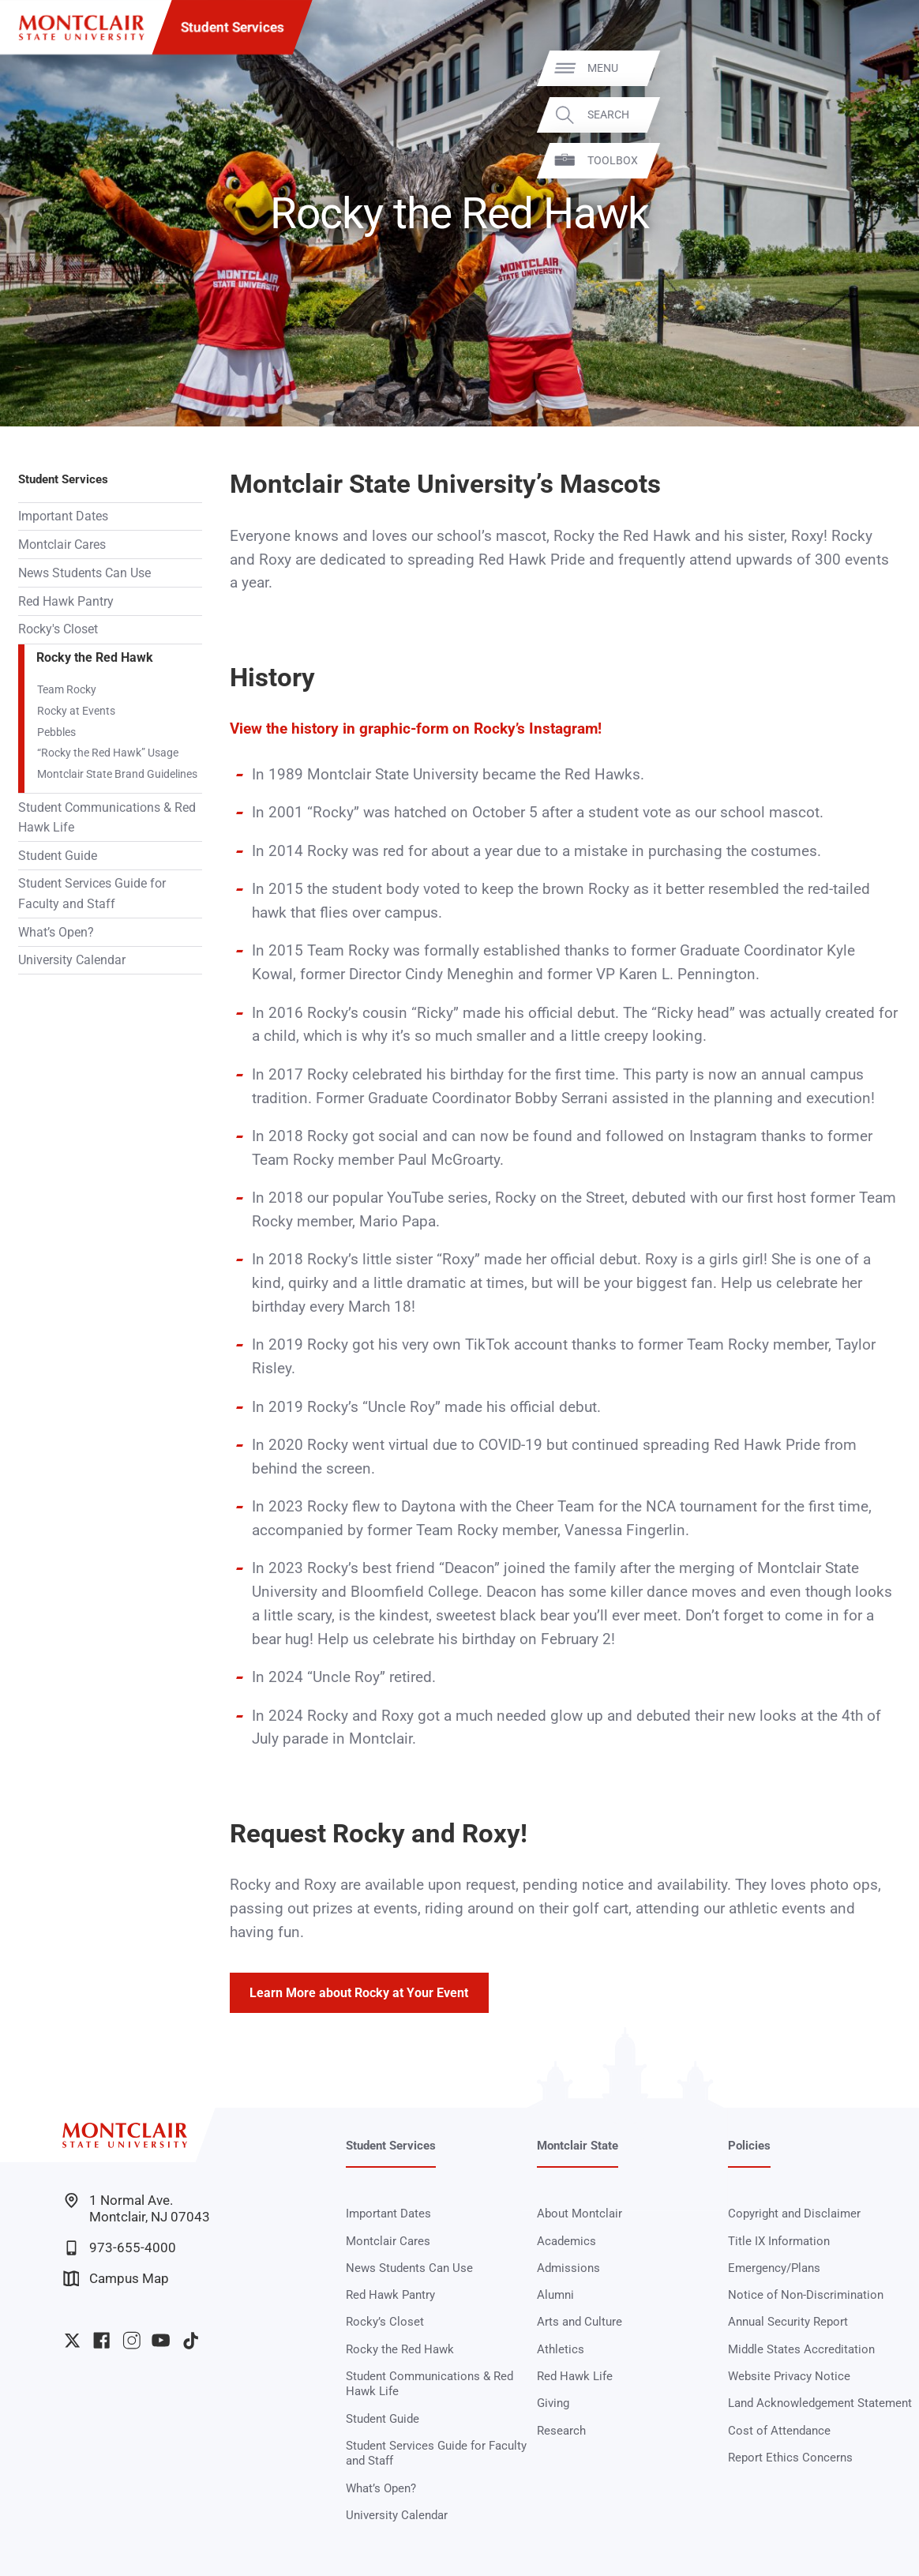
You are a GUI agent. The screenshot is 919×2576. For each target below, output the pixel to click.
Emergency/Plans (774, 2268)
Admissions (568, 2268)
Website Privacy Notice (789, 2376)
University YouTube (161, 2340)
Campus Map (116, 2278)
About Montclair (579, 2213)
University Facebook (101, 2340)
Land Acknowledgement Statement (820, 2403)
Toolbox (886, 160)
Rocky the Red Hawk (94, 657)
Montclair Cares (62, 544)
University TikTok (191, 2340)
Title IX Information (779, 2241)
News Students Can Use (84, 572)
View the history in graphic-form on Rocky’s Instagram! (416, 729)
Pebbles (56, 732)
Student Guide (57, 855)
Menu (876, 68)
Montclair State (577, 2146)
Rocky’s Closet (385, 2322)
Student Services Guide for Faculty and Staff (92, 893)
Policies (749, 2146)
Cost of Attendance (779, 2431)
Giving (553, 2403)
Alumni (555, 2295)
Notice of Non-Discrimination (805, 2295)
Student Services (232, 27)
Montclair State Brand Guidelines (117, 774)
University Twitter (72, 2340)
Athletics (560, 2349)
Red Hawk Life (575, 2376)
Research (561, 2431)
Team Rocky (66, 689)
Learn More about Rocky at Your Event (358, 1992)
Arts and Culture (579, 2322)
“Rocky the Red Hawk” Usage (107, 752)
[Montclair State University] (81, 27)
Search (881, 114)
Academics (566, 2241)
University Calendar (72, 959)
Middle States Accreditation (801, 2349)
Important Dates (63, 516)
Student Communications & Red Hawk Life (107, 817)
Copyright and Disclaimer (794, 2213)
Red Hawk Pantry (66, 601)
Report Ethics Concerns (790, 2457)
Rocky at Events (76, 710)
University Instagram (131, 2340)
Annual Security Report (788, 2322)
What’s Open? (56, 932)
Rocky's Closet (58, 628)
